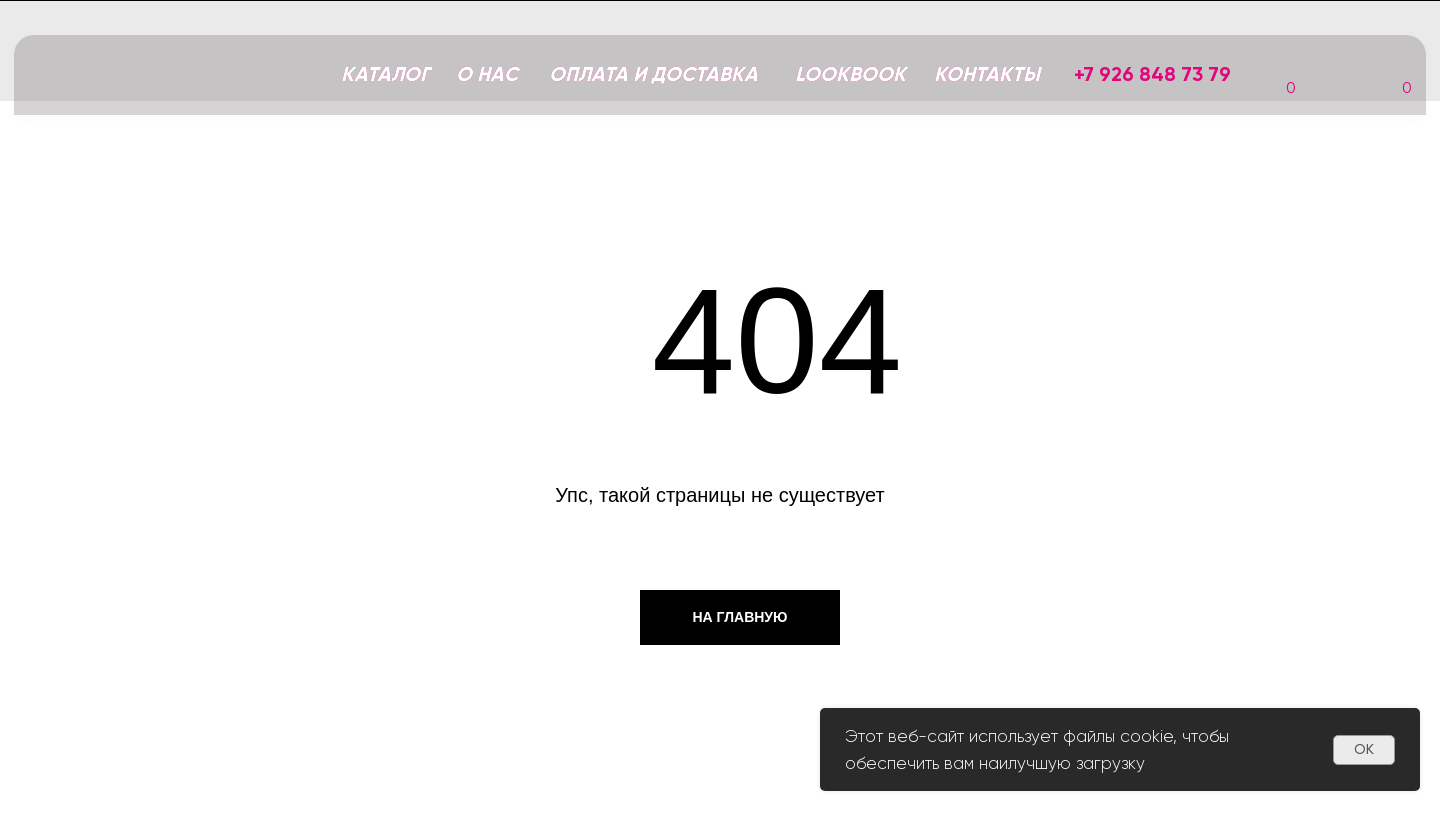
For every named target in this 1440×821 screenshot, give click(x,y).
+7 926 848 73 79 (1152, 74)
